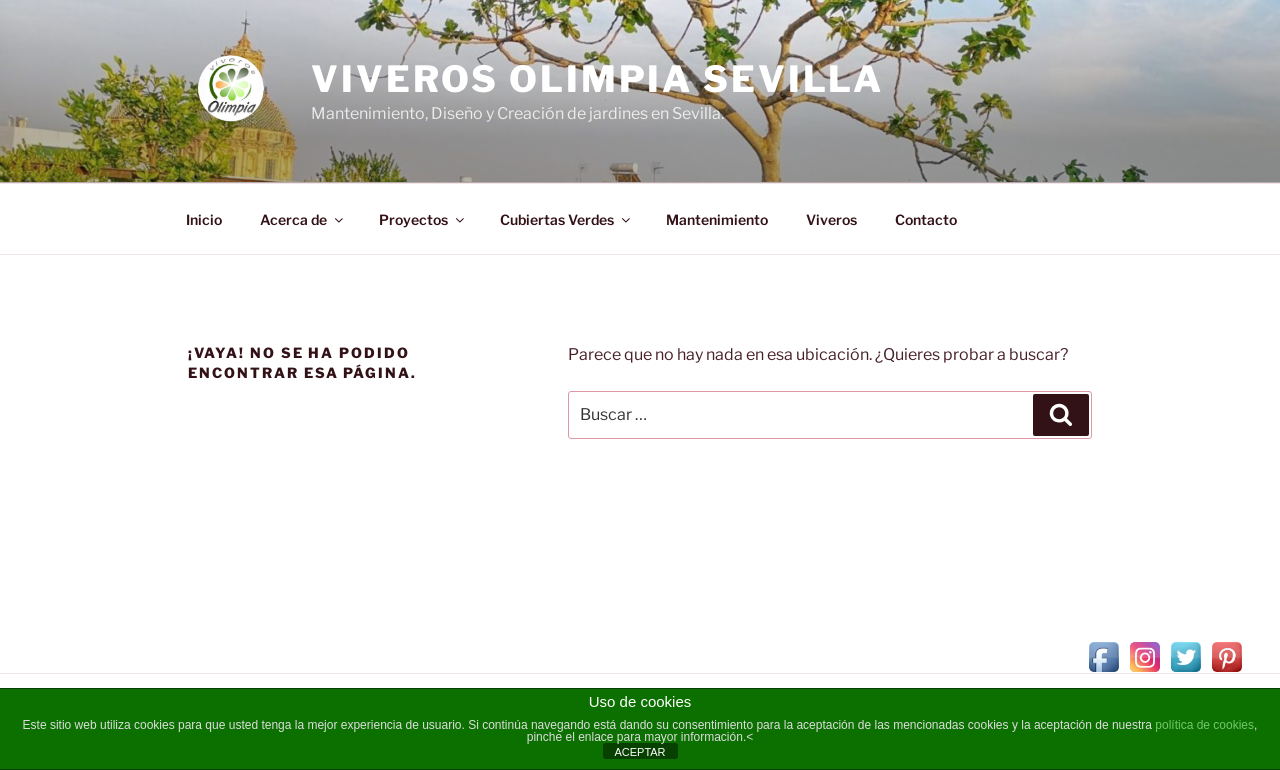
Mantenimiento (717, 219)
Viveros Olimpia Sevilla (597, 79)
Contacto (926, 219)
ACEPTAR (639, 752)
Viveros (831, 219)
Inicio (204, 219)
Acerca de (303, 219)
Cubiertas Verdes (566, 219)
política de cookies (1204, 725)
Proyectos (423, 219)
